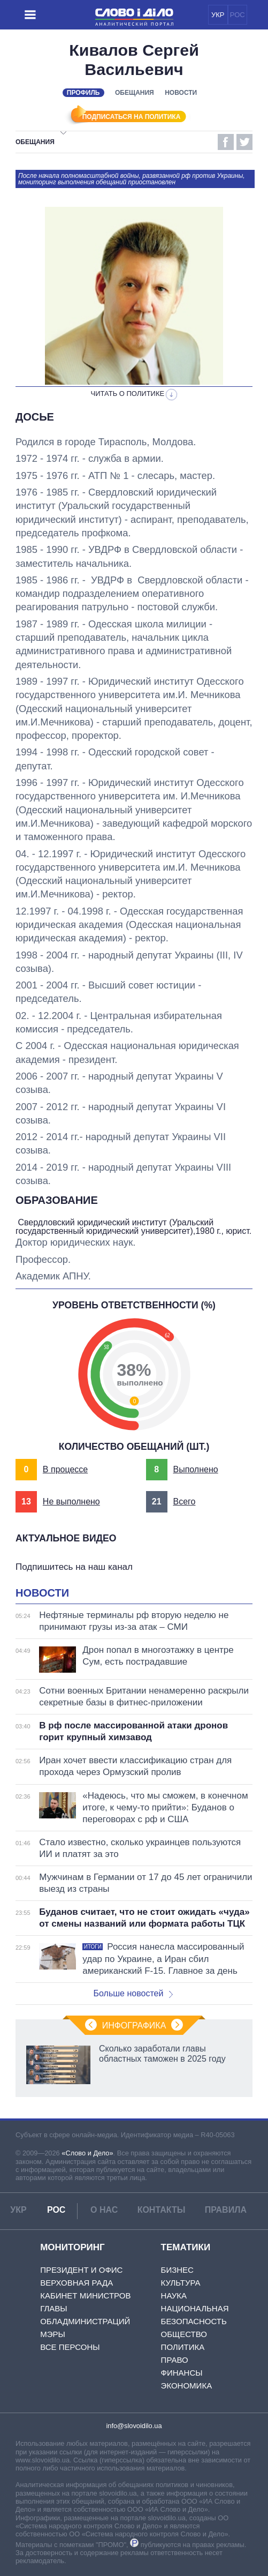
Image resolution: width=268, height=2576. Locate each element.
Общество (184, 2334)
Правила (226, 2210)
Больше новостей (133, 1993)
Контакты (161, 2210)
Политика (183, 2347)
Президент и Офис (81, 2270)
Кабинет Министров (85, 2296)
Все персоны (69, 2347)
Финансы (182, 2373)
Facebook (226, 142)
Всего (184, 1502)
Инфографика (134, 2026)
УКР (218, 14)
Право (174, 2360)
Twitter (244, 142)
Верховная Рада (76, 2283)
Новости (181, 92)
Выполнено (195, 1469)
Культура (181, 2283)
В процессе (65, 1469)
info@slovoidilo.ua (134, 2426)
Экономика (186, 2386)
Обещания (134, 92)
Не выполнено (71, 1502)
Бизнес (177, 2270)
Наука (174, 2296)
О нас (104, 2210)
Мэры (52, 2334)
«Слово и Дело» (87, 2154)
